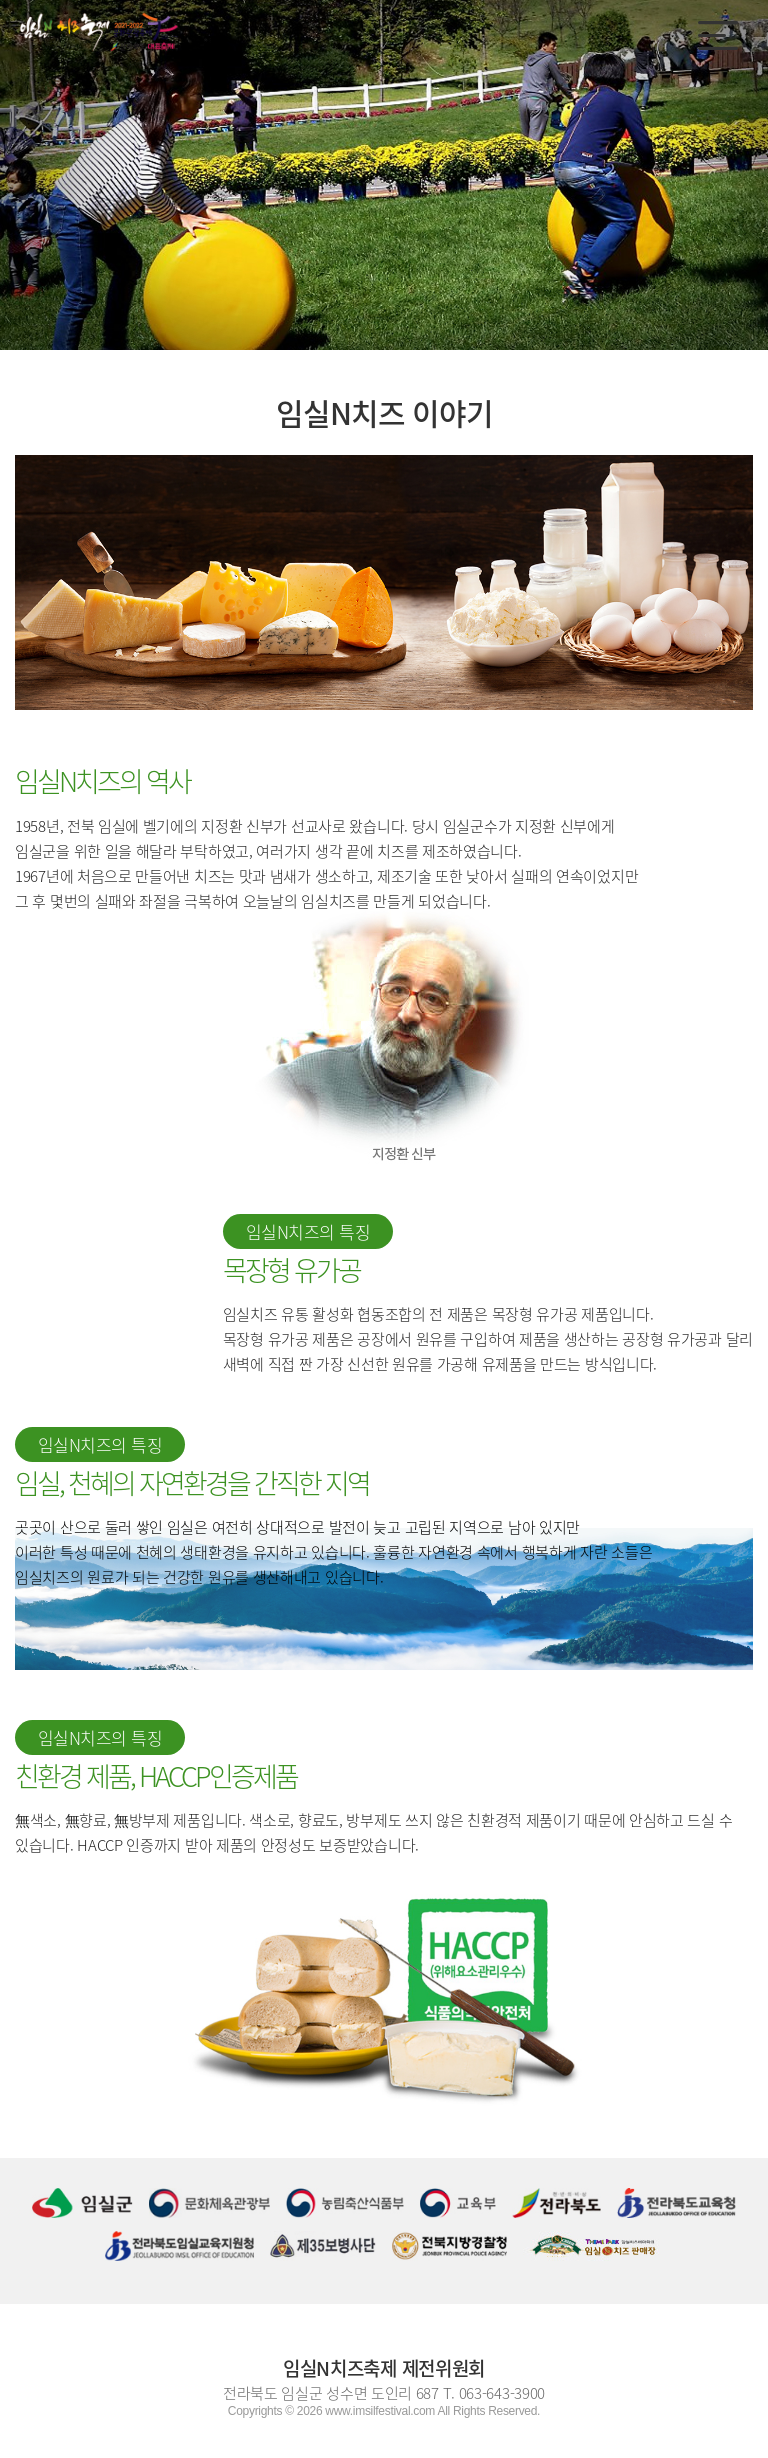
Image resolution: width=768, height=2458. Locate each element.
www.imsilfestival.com (380, 2411)
